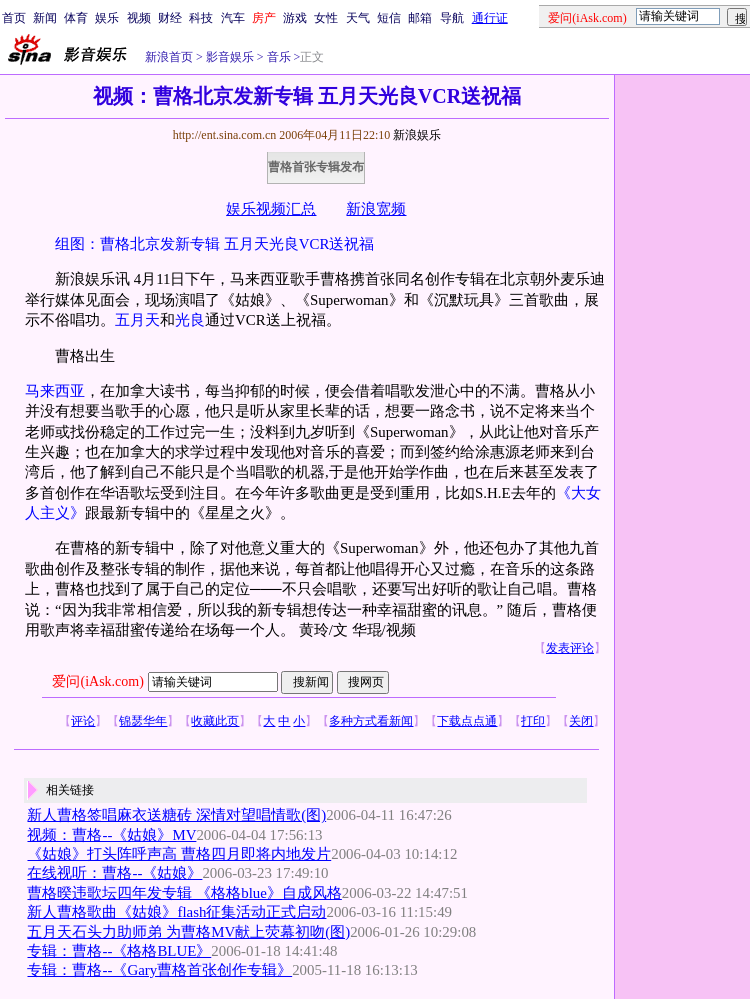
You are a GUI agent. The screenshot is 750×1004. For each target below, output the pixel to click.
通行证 (490, 18)
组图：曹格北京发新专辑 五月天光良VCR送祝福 (214, 244)
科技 (201, 18)
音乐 (277, 57)
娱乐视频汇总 (271, 209)
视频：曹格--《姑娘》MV (111, 835)
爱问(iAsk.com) (97, 681)
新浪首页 (169, 57)
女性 (326, 18)
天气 (358, 18)
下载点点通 (467, 721)
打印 (533, 721)
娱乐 (107, 18)
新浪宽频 (376, 209)
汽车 (233, 18)
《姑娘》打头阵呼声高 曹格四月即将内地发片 (179, 854)
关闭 (581, 721)
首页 (14, 18)
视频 (139, 18)
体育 (76, 18)
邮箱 (420, 18)
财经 (170, 18)
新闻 (45, 18)
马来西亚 (55, 391)
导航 (452, 18)
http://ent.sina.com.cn (226, 135)
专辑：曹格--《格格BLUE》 (119, 951)
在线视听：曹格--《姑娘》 (114, 873)
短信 (389, 18)
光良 (190, 320)
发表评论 (570, 648)
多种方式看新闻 (371, 721)
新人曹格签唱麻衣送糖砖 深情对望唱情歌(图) (176, 815)
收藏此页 (215, 721)
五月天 (137, 320)
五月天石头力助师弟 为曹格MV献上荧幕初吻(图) (188, 932)
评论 (83, 721)
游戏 (295, 18)
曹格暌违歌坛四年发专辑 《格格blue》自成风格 (184, 893)
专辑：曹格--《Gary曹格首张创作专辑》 (159, 970)
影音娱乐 (230, 57)
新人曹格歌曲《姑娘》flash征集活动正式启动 (176, 912)
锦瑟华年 (143, 721)
